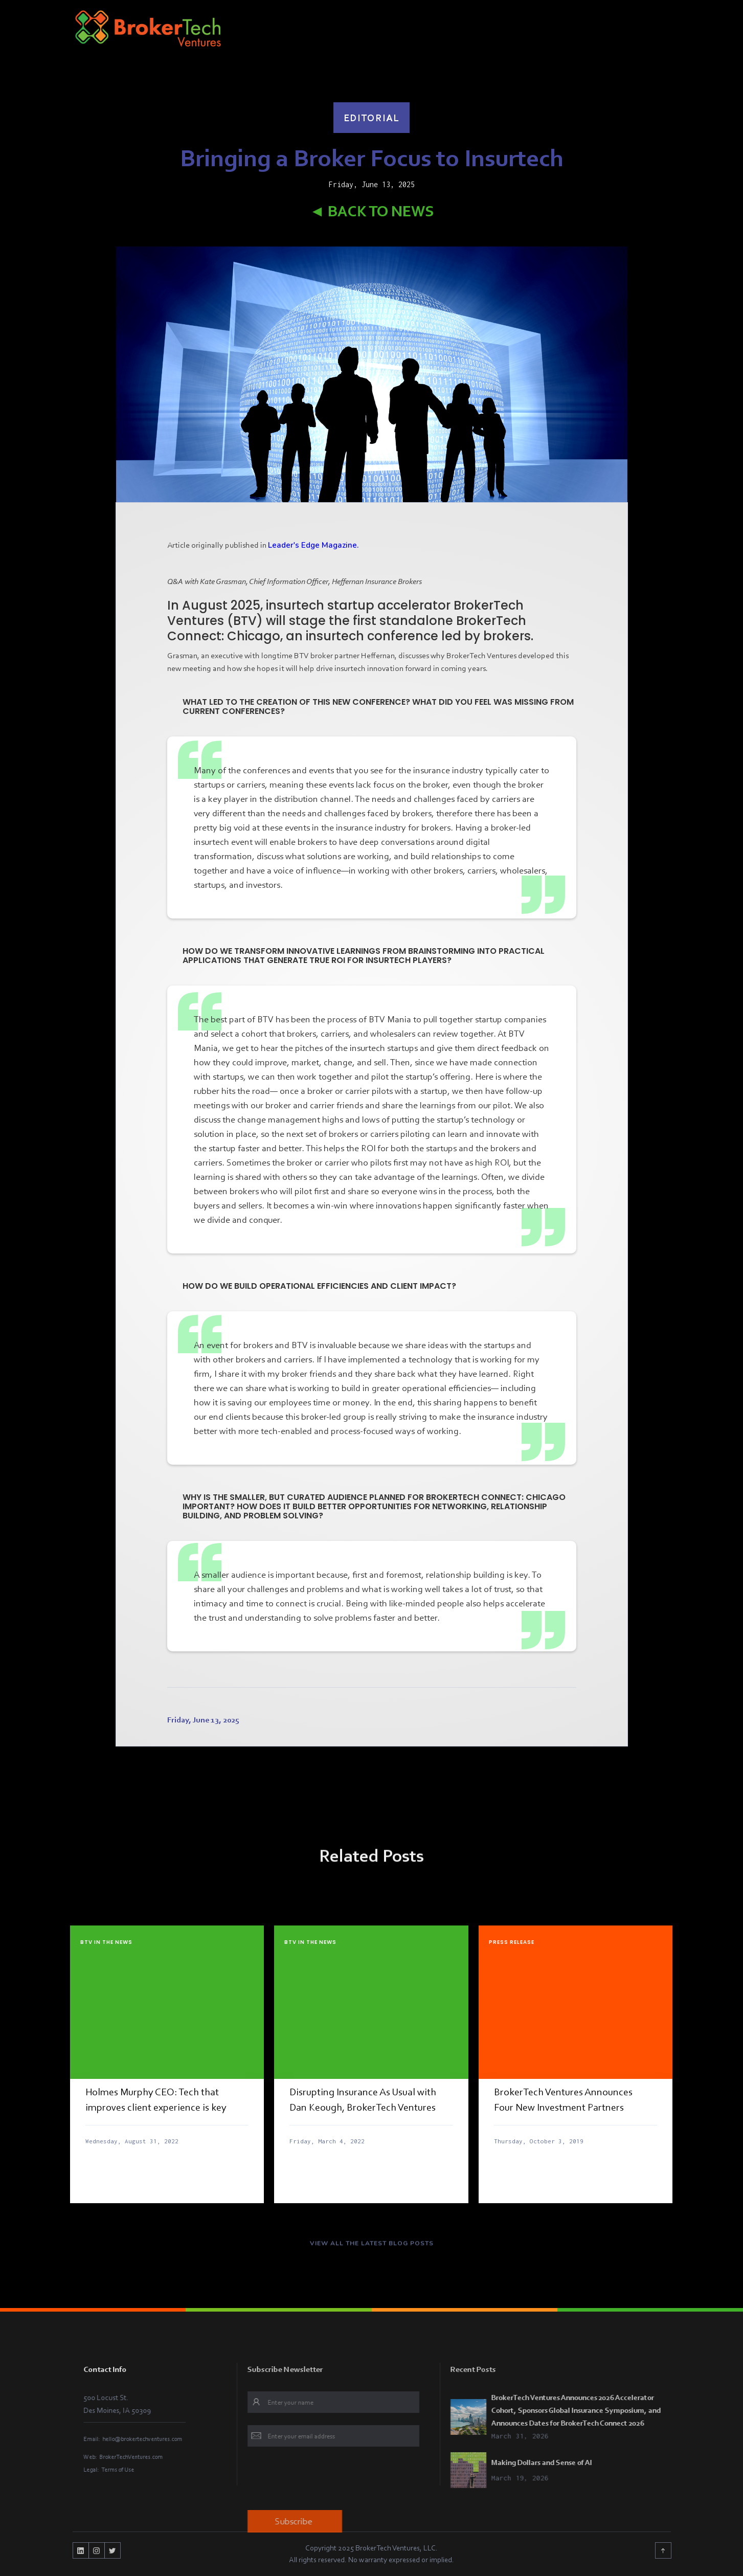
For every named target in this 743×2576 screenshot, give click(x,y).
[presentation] (344, 2480)
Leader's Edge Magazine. (313, 545)
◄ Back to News (371, 210)
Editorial (371, 117)
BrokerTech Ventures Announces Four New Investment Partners (563, 2099)
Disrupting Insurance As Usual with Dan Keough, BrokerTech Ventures (362, 2099)
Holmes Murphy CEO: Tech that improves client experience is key (156, 2099)
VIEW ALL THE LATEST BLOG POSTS (372, 2251)
